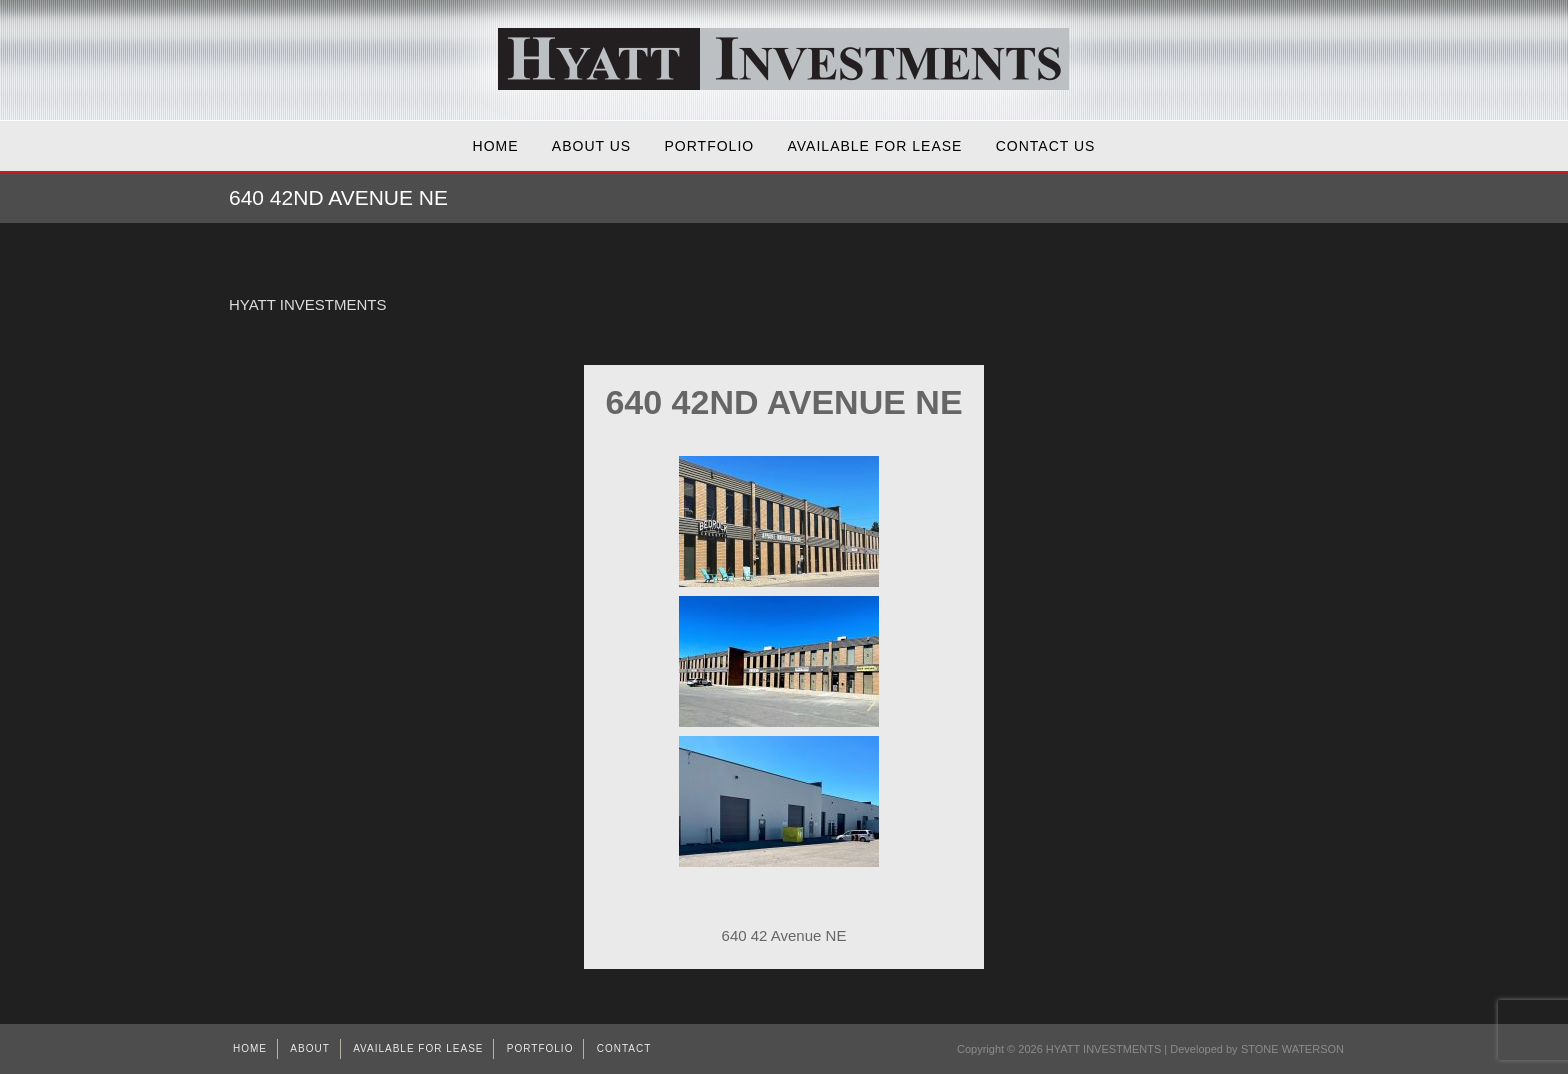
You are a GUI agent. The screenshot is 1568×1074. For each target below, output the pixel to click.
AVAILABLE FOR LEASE (875, 146)
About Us (591, 146)
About (309, 1048)
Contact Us (1046, 146)
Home (496, 146)
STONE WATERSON (1292, 1049)
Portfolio (710, 146)
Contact (624, 1048)
